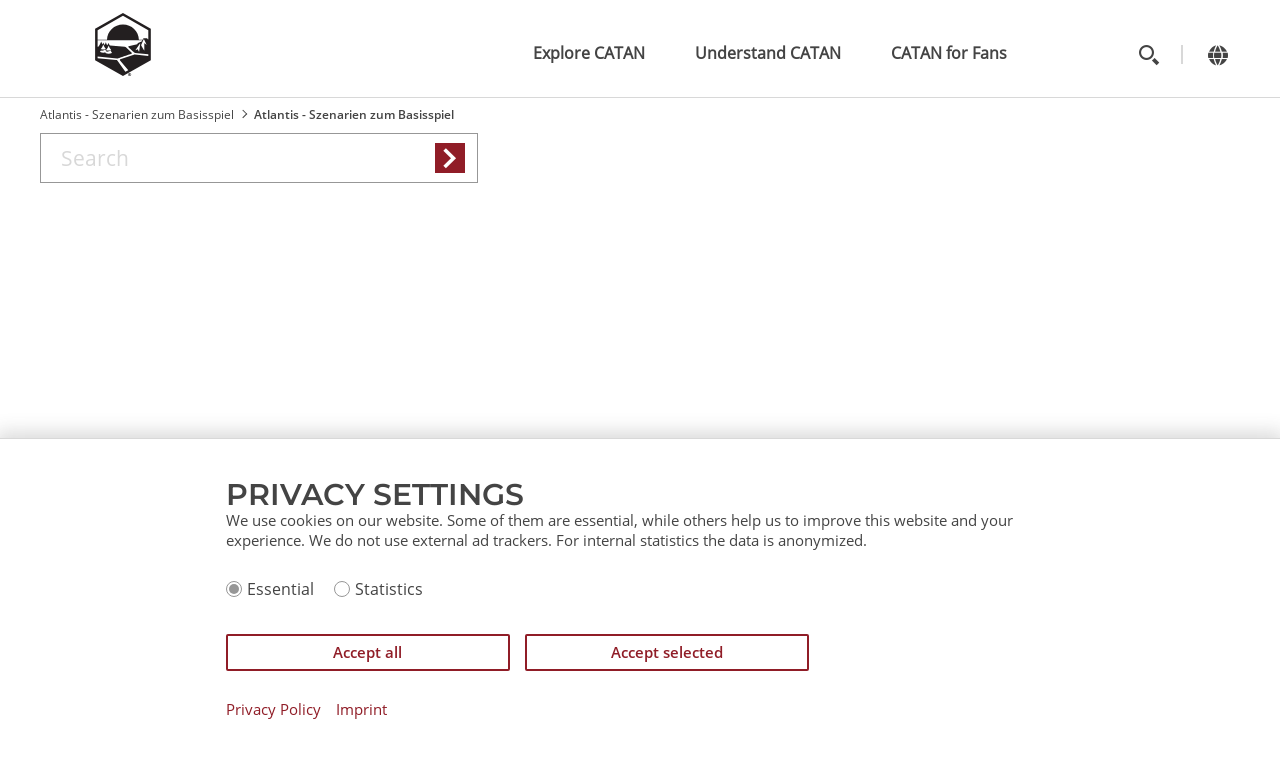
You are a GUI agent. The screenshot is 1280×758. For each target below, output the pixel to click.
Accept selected (667, 652)
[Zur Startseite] (123, 70)
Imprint (361, 709)
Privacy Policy (273, 709)
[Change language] (1217, 54)
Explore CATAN (589, 53)
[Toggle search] (1148, 54)
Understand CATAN (768, 53)
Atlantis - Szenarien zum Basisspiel (137, 114)
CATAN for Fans (949, 53)
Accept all (367, 652)
